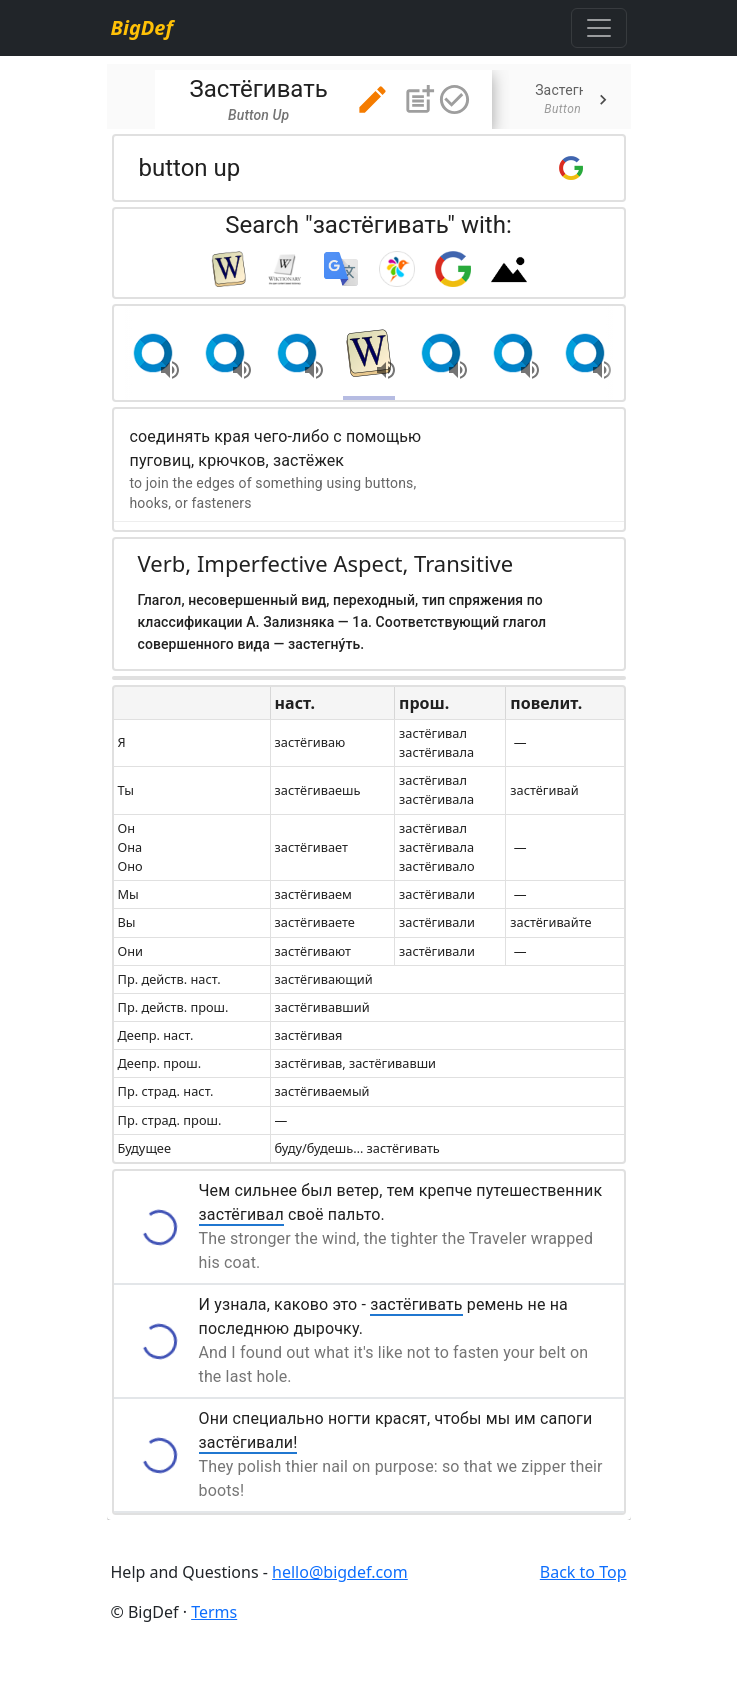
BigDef (142, 27)
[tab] (323, 99)
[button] (372, 99)
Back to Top (583, 1572)
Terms (214, 1612)
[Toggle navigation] (599, 28)
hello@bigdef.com (340, 1572)
